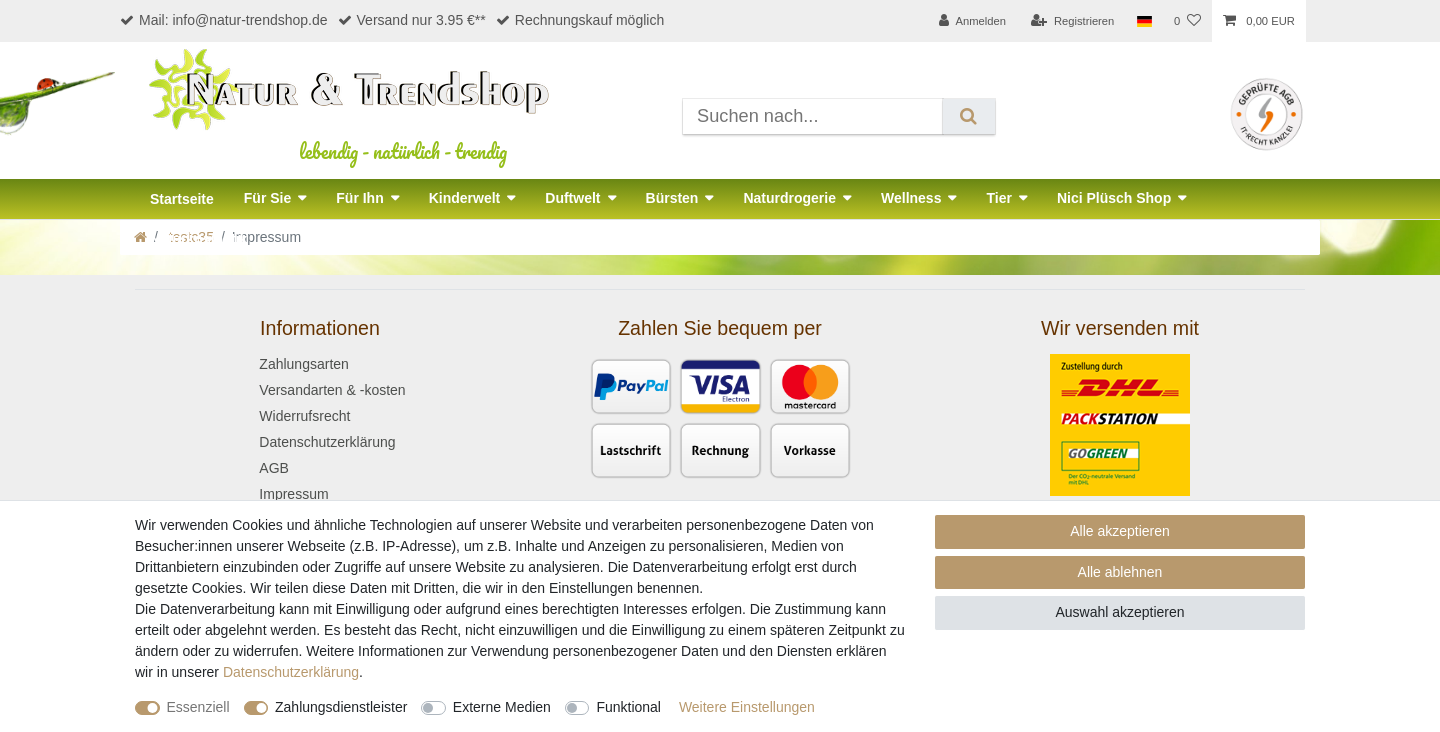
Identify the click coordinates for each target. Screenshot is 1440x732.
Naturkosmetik (198, 239)
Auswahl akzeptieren (1119, 612)
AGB (274, 468)
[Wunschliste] (1187, 21)
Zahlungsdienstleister (341, 707)
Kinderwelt (465, 198)
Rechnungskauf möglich (580, 20)
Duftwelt (572, 198)
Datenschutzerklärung (327, 442)
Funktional (628, 707)
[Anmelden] (972, 21)
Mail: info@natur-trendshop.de (224, 20)
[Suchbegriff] (813, 116)
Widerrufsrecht (304, 416)
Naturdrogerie (789, 198)
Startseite (182, 199)
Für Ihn (359, 198)
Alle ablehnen (1120, 572)
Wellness (911, 198)
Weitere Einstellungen (747, 707)
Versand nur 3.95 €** (412, 20)
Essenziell (198, 707)
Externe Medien (502, 707)
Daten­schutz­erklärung (291, 672)
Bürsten (672, 198)
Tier (998, 198)
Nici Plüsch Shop (1114, 198)
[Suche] (968, 116)
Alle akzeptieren (1120, 531)
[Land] (1143, 21)
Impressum (293, 494)
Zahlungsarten (304, 364)
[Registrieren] (1072, 21)
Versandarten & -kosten (332, 390)
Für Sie (267, 198)
